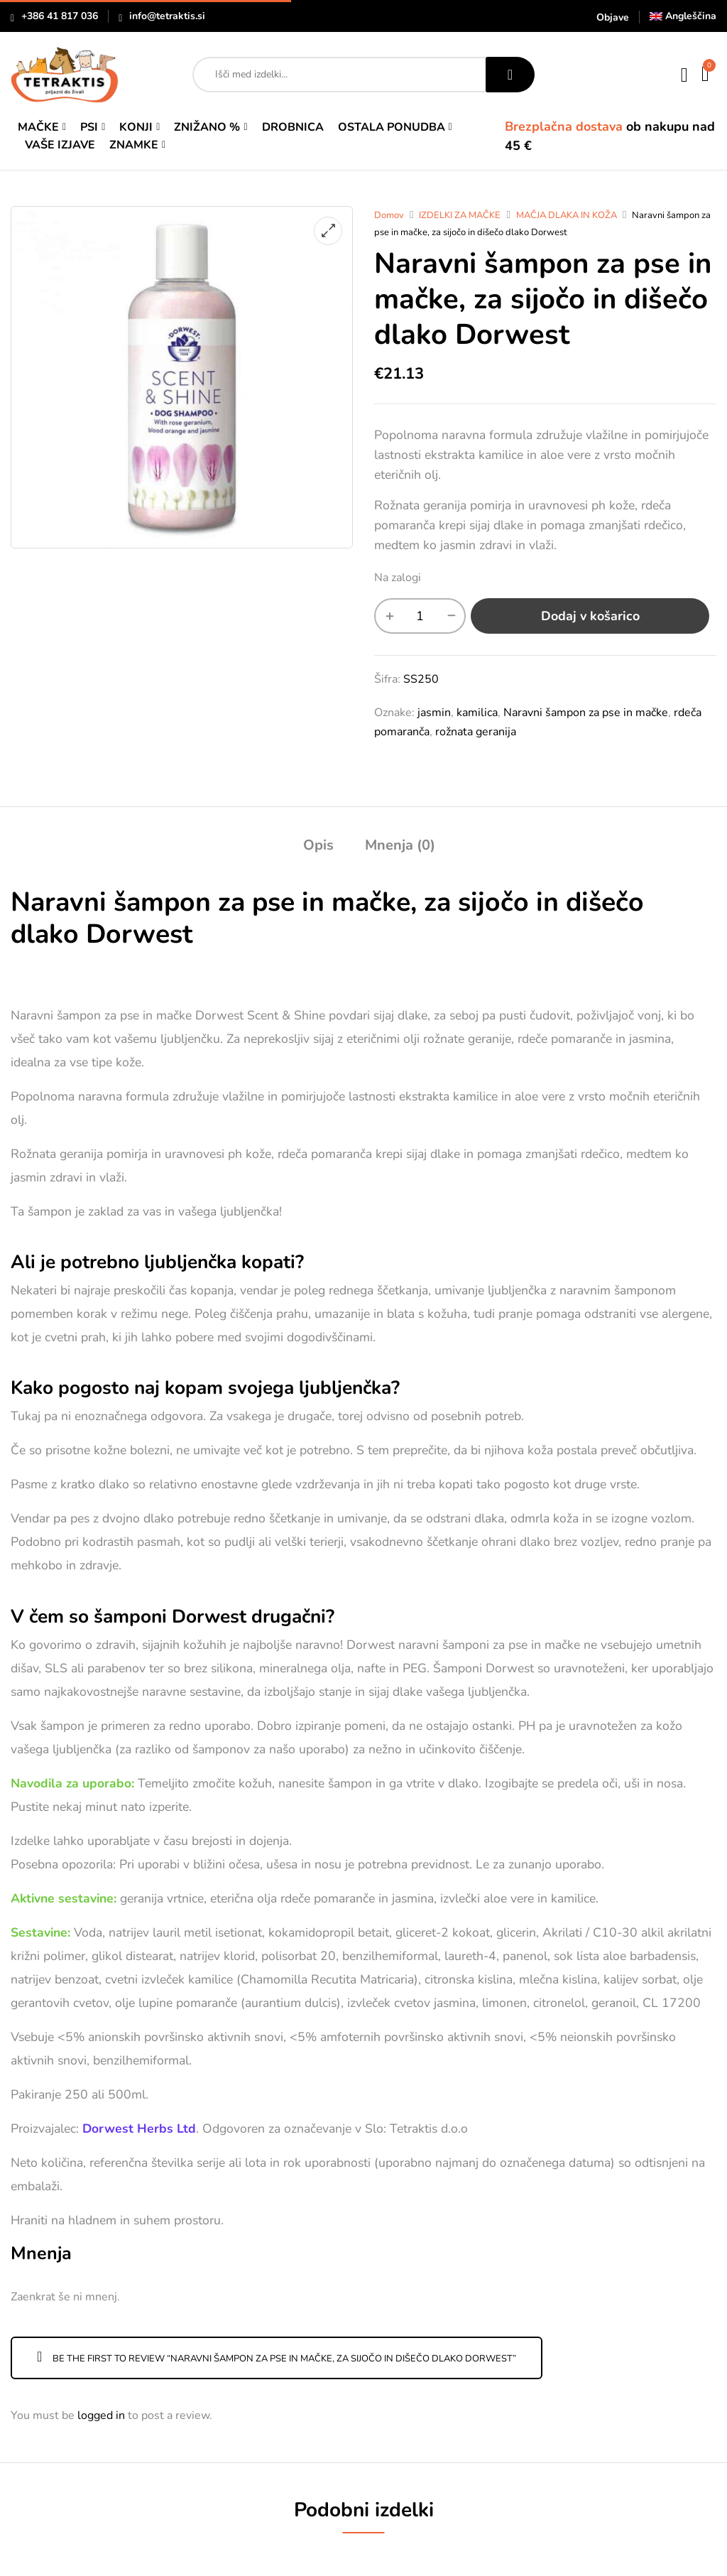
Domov (389, 215)
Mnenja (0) (400, 845)
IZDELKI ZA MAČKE (460, 215)
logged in (101, 2415)
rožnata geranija (475, 732)
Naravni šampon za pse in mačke (585, 712)
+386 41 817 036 (59, 16)
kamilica (477, 712)
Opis (318, 845)
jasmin (434, 712)
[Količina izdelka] (420, 616)
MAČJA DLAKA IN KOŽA (566, 215)
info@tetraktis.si (167, 16)
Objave (612, 17)
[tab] (318, 846)
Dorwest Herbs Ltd (139, 2128)
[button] (706, 75)
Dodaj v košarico (590, 615)
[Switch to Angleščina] (683, 16)
